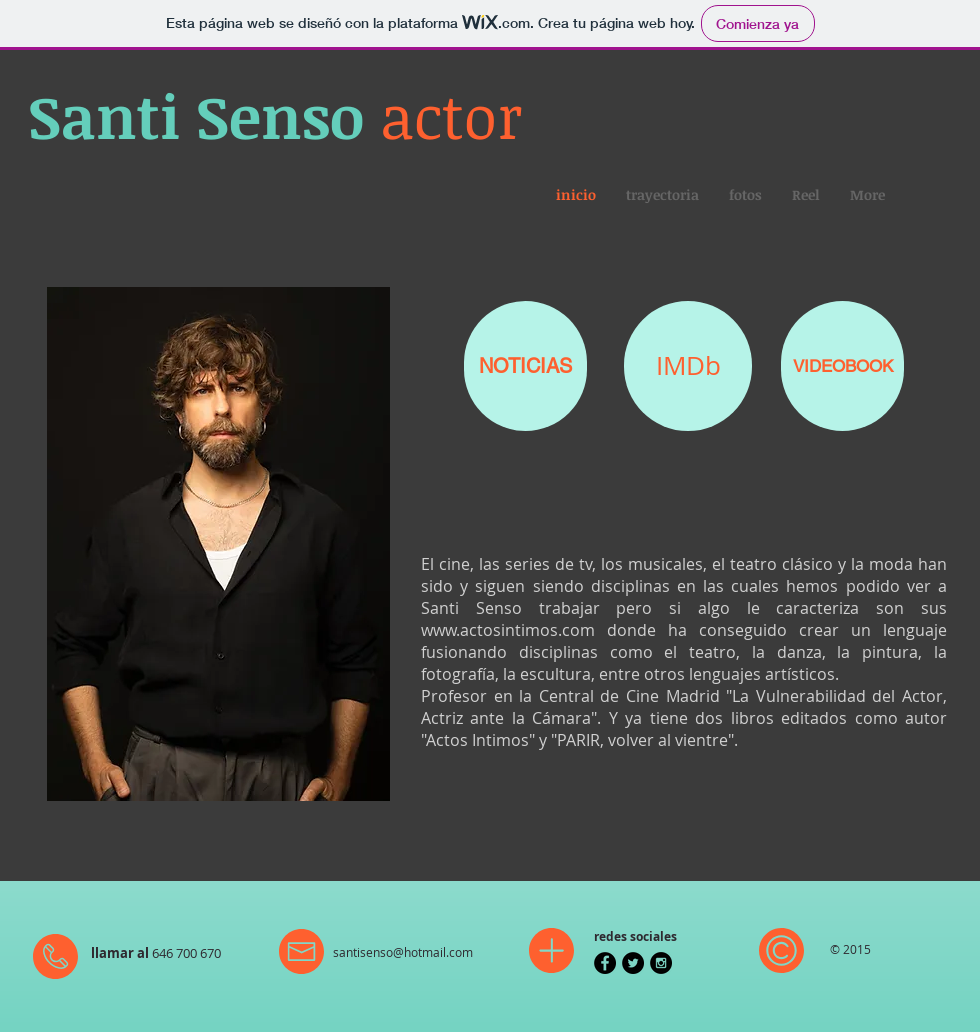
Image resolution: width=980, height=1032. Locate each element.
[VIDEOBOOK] (842, 366)
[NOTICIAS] (525, 366)
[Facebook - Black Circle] (605, 963)
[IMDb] (688, 366)
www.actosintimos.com (508, 630)
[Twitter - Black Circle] (633, 963)
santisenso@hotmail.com (403, 952)
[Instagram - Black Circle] (661, 963)
